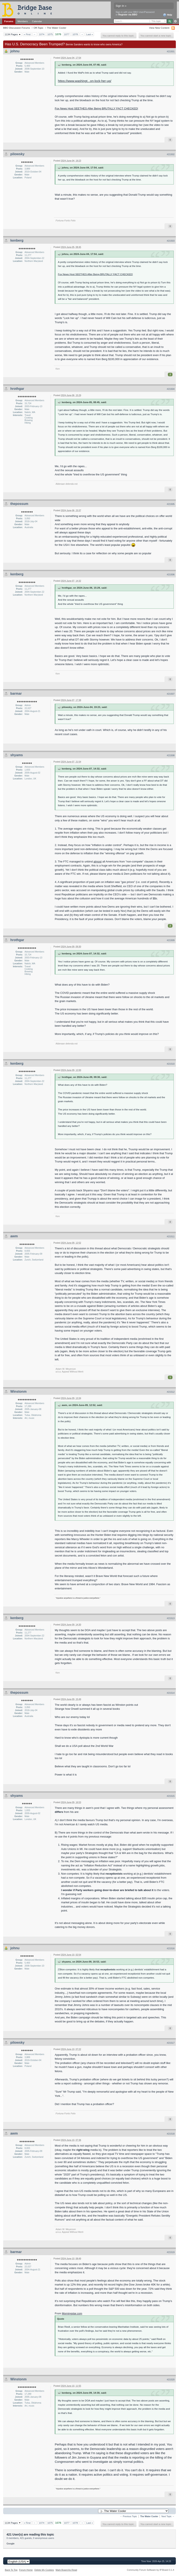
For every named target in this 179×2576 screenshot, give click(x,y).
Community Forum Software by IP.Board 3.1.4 (150, 2570)
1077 (66, 34)
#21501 (171, 51)
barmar (16, 693)
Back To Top (11, 2570)
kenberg (16, 240)
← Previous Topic (128, 2516)
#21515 (171, 1796)
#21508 (171, 755)
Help (167, 15)
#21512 (171, 1392)
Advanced (175, 21)
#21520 (171, 2379)
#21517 (171, 2043)
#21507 (171, 694)
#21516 (171, 1948)
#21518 (171, 2133)
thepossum (19, 504)
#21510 (171, 1064)
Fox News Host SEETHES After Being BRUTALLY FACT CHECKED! (96, 108)
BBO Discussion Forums (16, 27)
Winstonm (18, 1391)
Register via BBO (127, 14)
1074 (41, 34)
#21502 (171, 154)
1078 (75, 34)
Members (22, 21)
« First (27, 34)
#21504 (171, 389)
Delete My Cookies (44, 2570)
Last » (89, 34)
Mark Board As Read (66, 2570)
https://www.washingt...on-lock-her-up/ (84, 81)
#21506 (171, 574)
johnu (15, 51)
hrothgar (17, 388)
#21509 (171, 940)
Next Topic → (167, 2516)
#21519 (171, 2252)
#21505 (171, 504)
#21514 (171, 1693)
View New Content (159, 27)
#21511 (171, 1236)
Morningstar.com (72, 2313)
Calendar (37, 21)
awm (14, 1236)
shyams (16, 755)
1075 (50, 34)
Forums (8, 21)
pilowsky (17, 154)
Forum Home (26, 2570)
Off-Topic (38, 27)
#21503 (171, 240)
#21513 (171, 1618)
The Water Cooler (56, 27)
